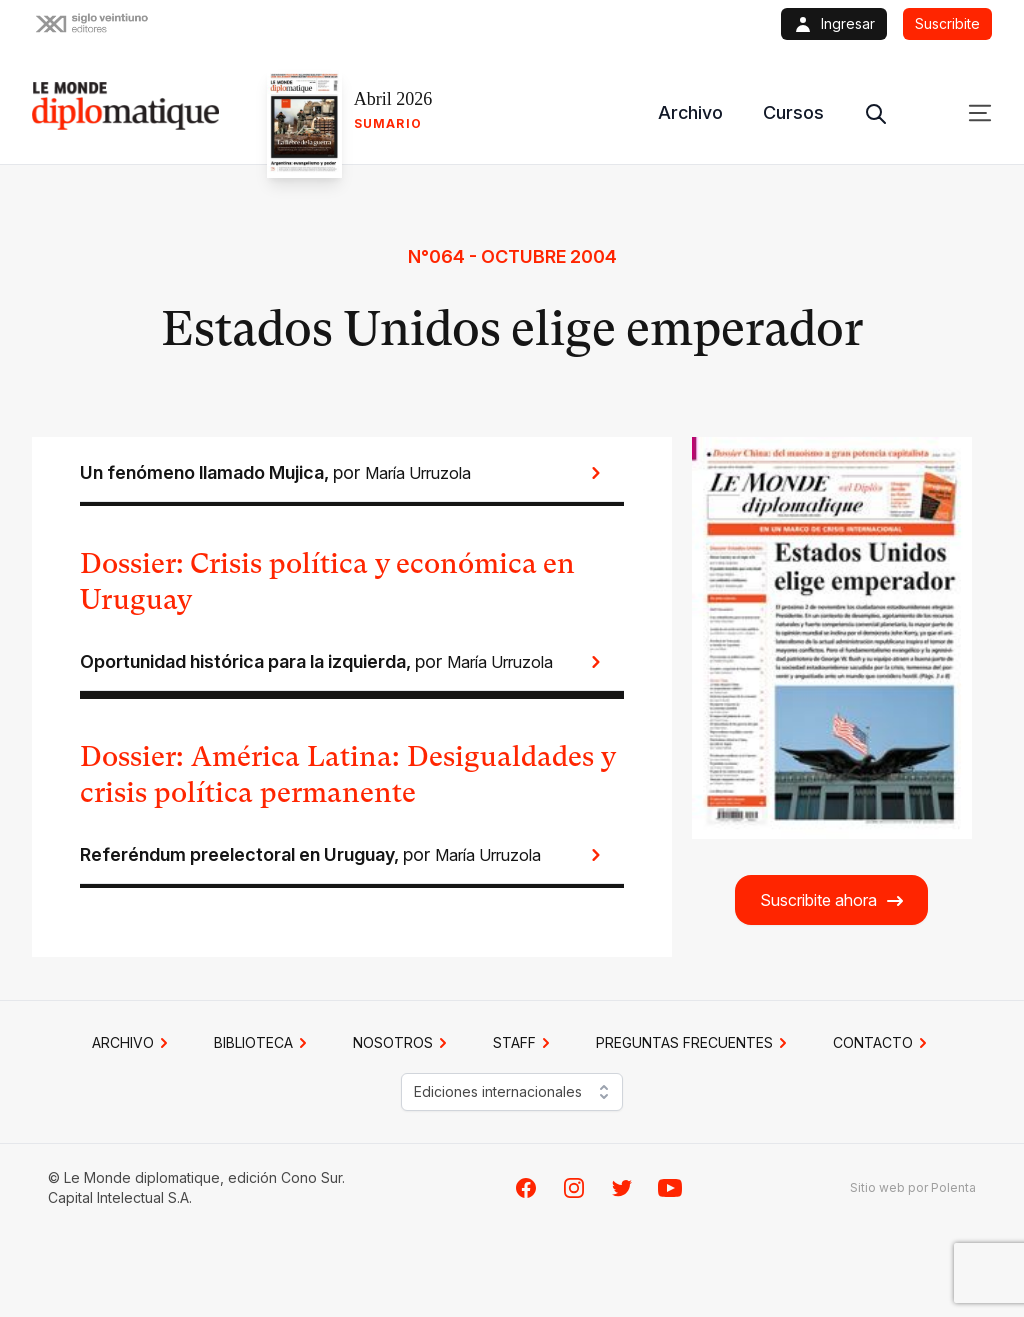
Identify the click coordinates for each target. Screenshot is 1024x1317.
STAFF (524, 1043)
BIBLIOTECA (263, 1043)
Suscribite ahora (832, 900)
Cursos (793, 112)
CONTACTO (883, 1043)
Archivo (690, 112)
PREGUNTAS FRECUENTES (694, 1043)
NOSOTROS (403, 1043)
